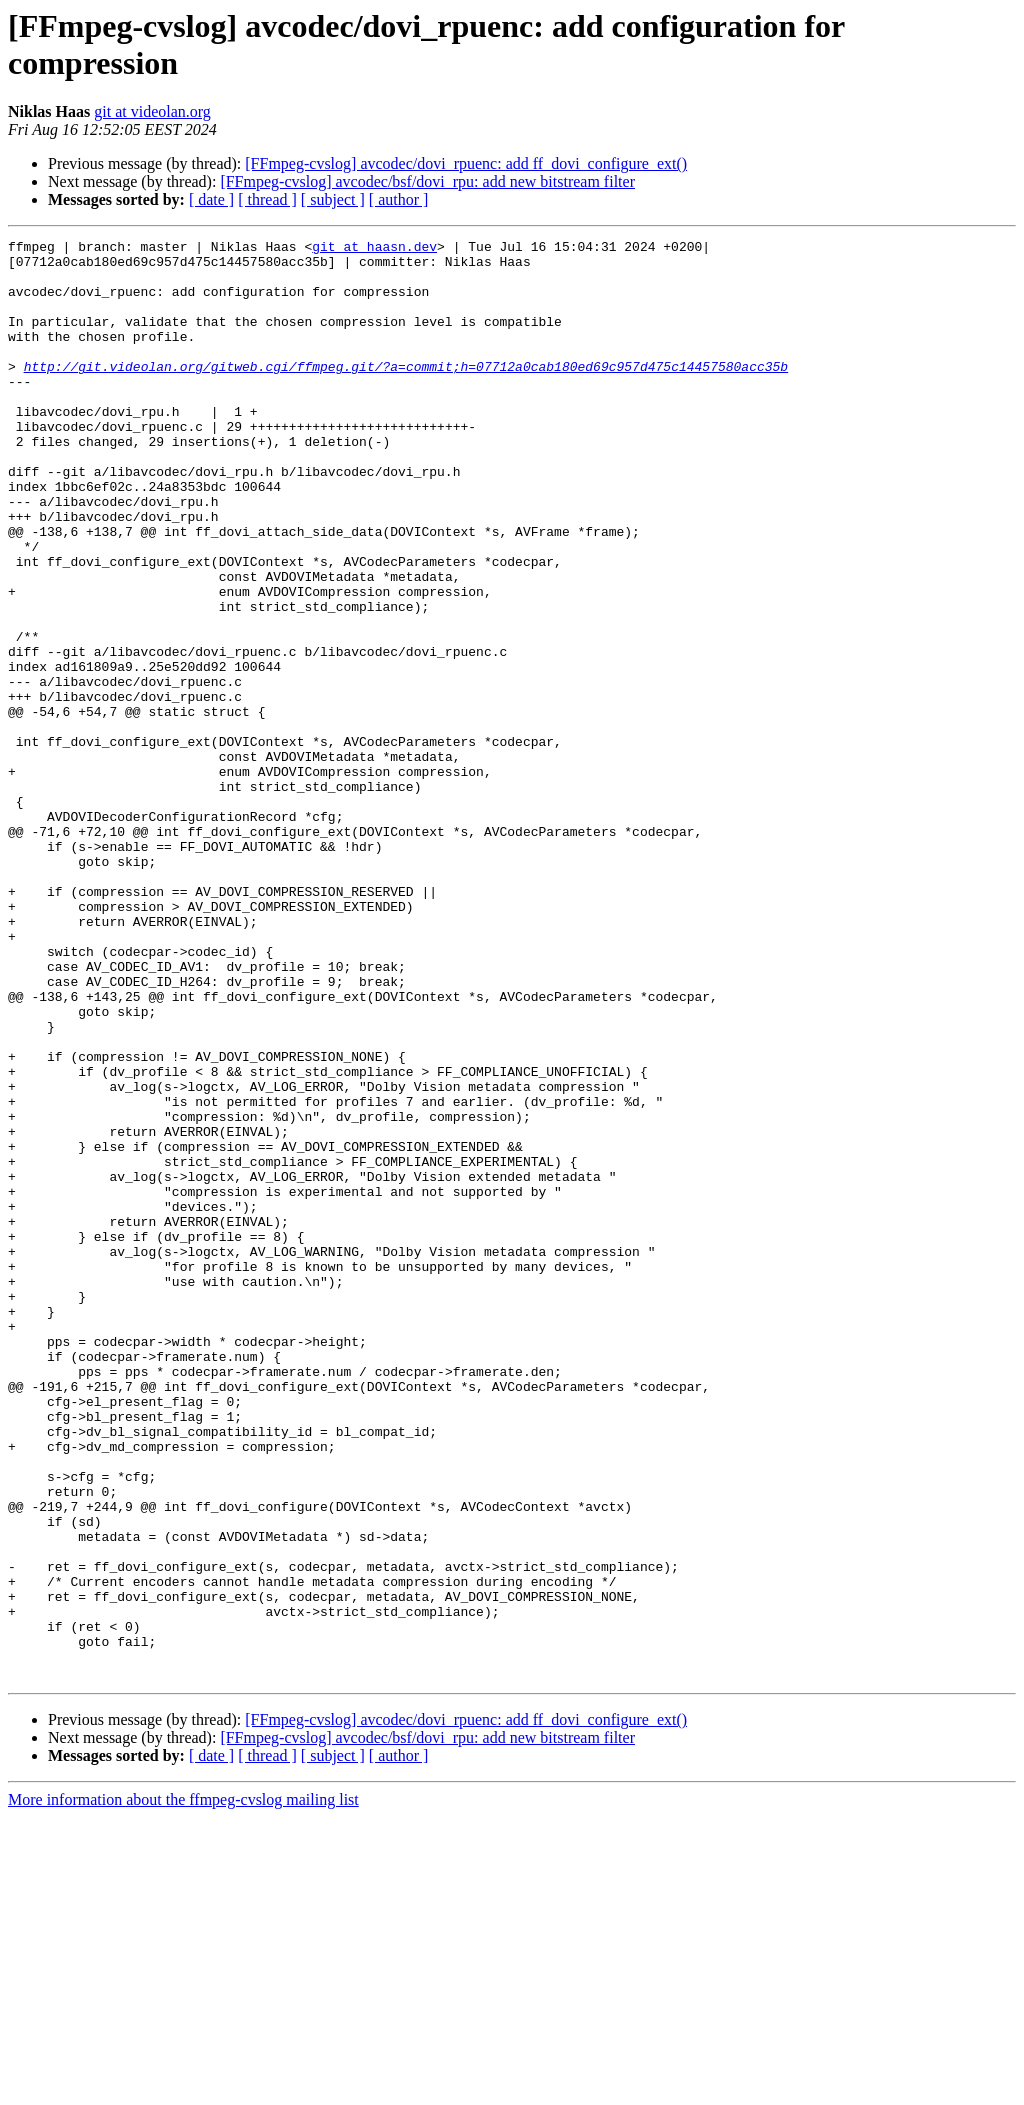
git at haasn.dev (374, 249)
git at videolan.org (152, 111)
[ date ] (211, 199)
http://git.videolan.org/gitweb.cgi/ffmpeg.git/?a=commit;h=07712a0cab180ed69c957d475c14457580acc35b (406, 393)
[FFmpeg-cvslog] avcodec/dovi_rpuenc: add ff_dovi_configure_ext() (466, 163)
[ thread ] (267, 199)
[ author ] (399, 199)
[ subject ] (333, 199)
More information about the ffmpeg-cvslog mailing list (183, 2087)
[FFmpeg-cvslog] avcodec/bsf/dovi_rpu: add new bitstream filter (427, 181)
